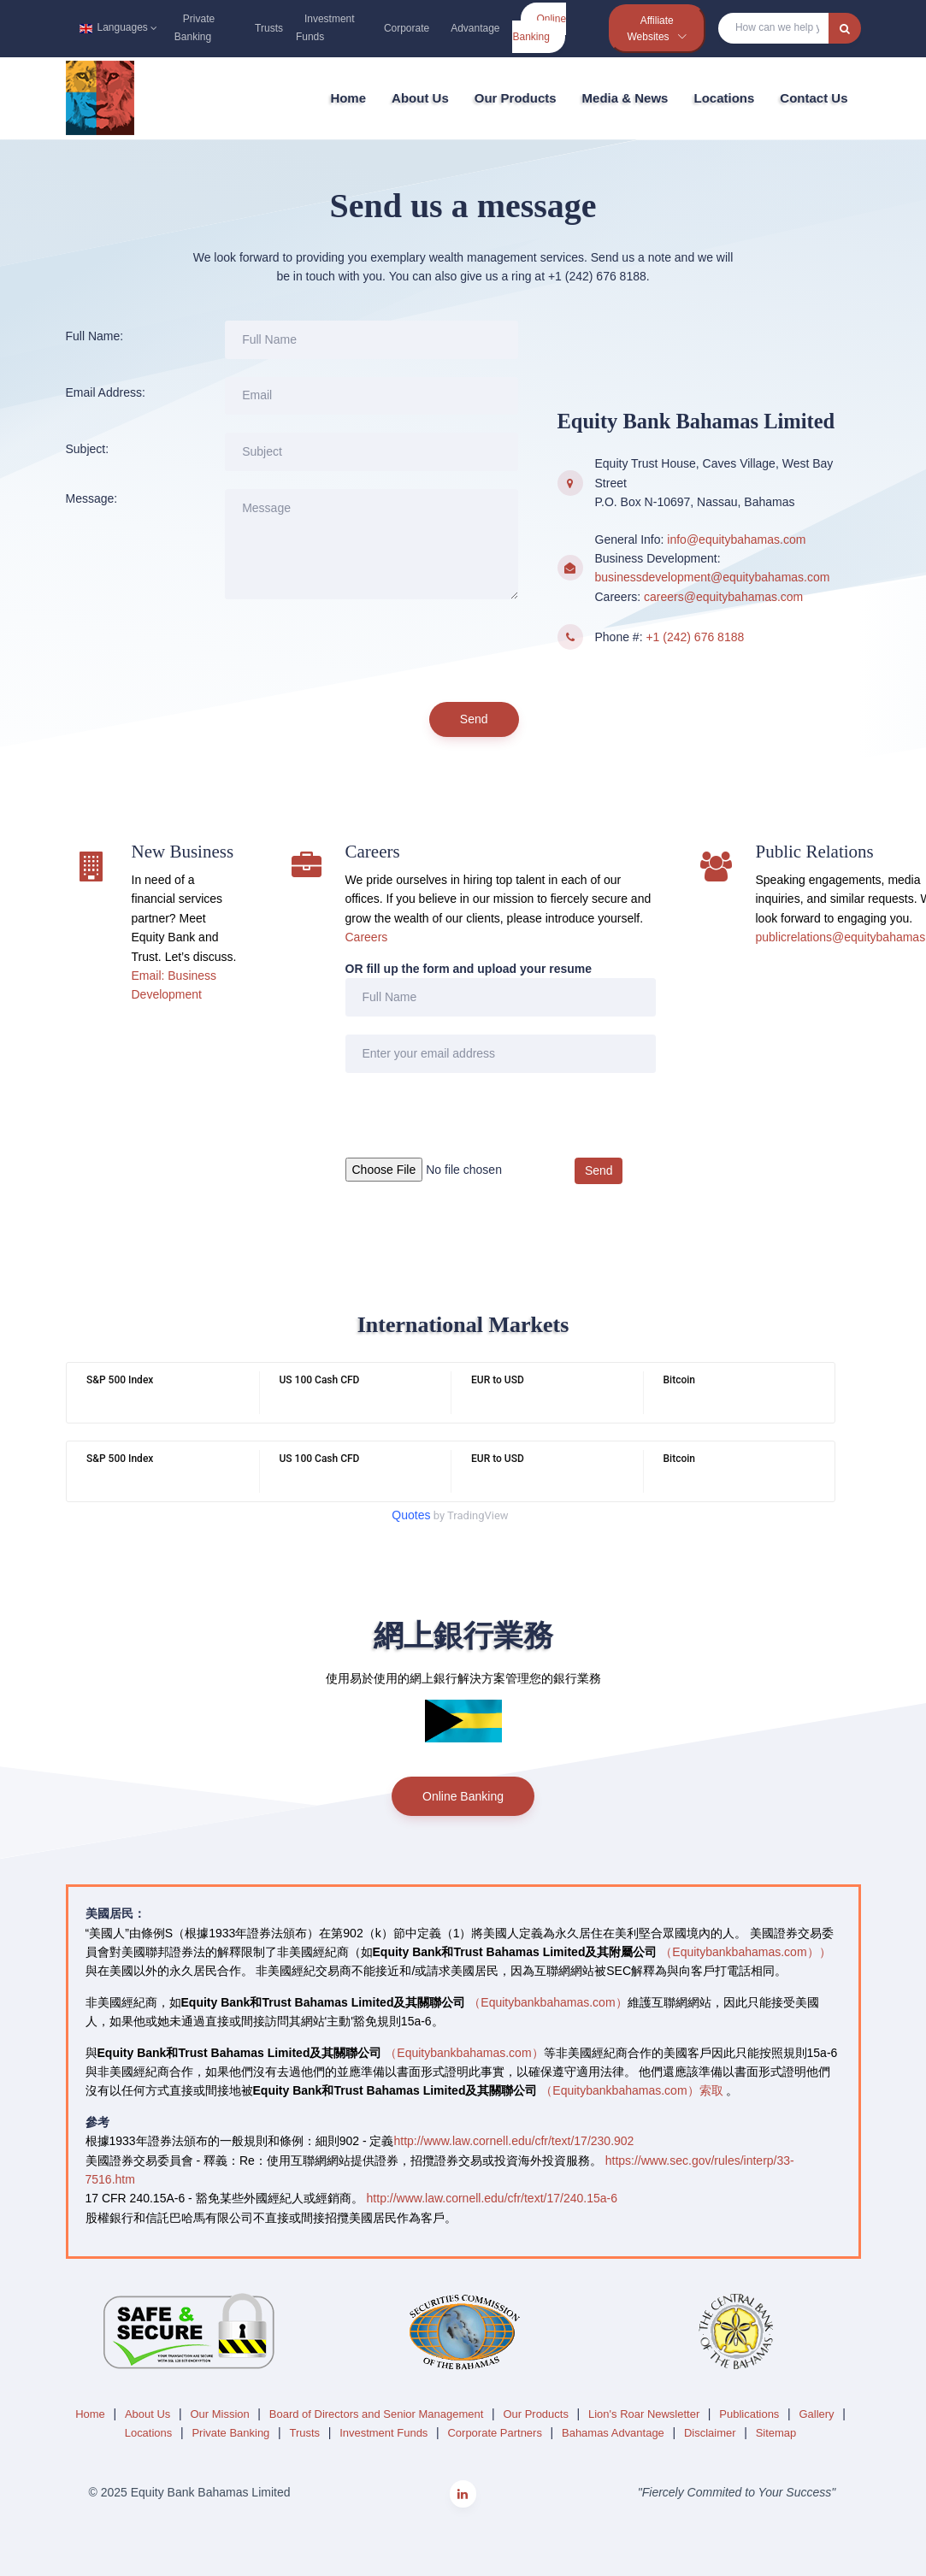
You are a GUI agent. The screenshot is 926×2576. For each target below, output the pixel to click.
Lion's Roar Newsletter (645, 2414)
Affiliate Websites (651, 29)
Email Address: (105, 392)
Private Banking (194, 28)
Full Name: (95, 336)
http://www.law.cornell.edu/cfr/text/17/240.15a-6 (492, 2198)
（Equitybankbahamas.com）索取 (631, 2090)
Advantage (475, 28)
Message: (92, 498)
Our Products (516, 98)
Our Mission (221, 2414)
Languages (115, 27)
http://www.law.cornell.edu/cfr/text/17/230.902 (513, 2141)
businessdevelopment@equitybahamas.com (712, 577)
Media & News (625, 98)
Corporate (406, 28)
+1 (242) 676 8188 (695, 637)
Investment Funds (325, 28)
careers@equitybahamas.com (723, 597)
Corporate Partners (496, 2432)
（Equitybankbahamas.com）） (745, 1952)
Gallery (818, 2414)
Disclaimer (711, 2432)
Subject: (87, 449)
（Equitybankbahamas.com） (548, 2002)
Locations (723, 98)
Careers (366, 937)
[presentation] (355, 650)
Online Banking (539, 28)
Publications (750, 2414)
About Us (420, 98)
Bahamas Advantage (614, 2432)
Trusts (269, 28)
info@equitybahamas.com (736, 539)
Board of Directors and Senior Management (378, 2414)
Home (348, 98)
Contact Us (813, 98)
